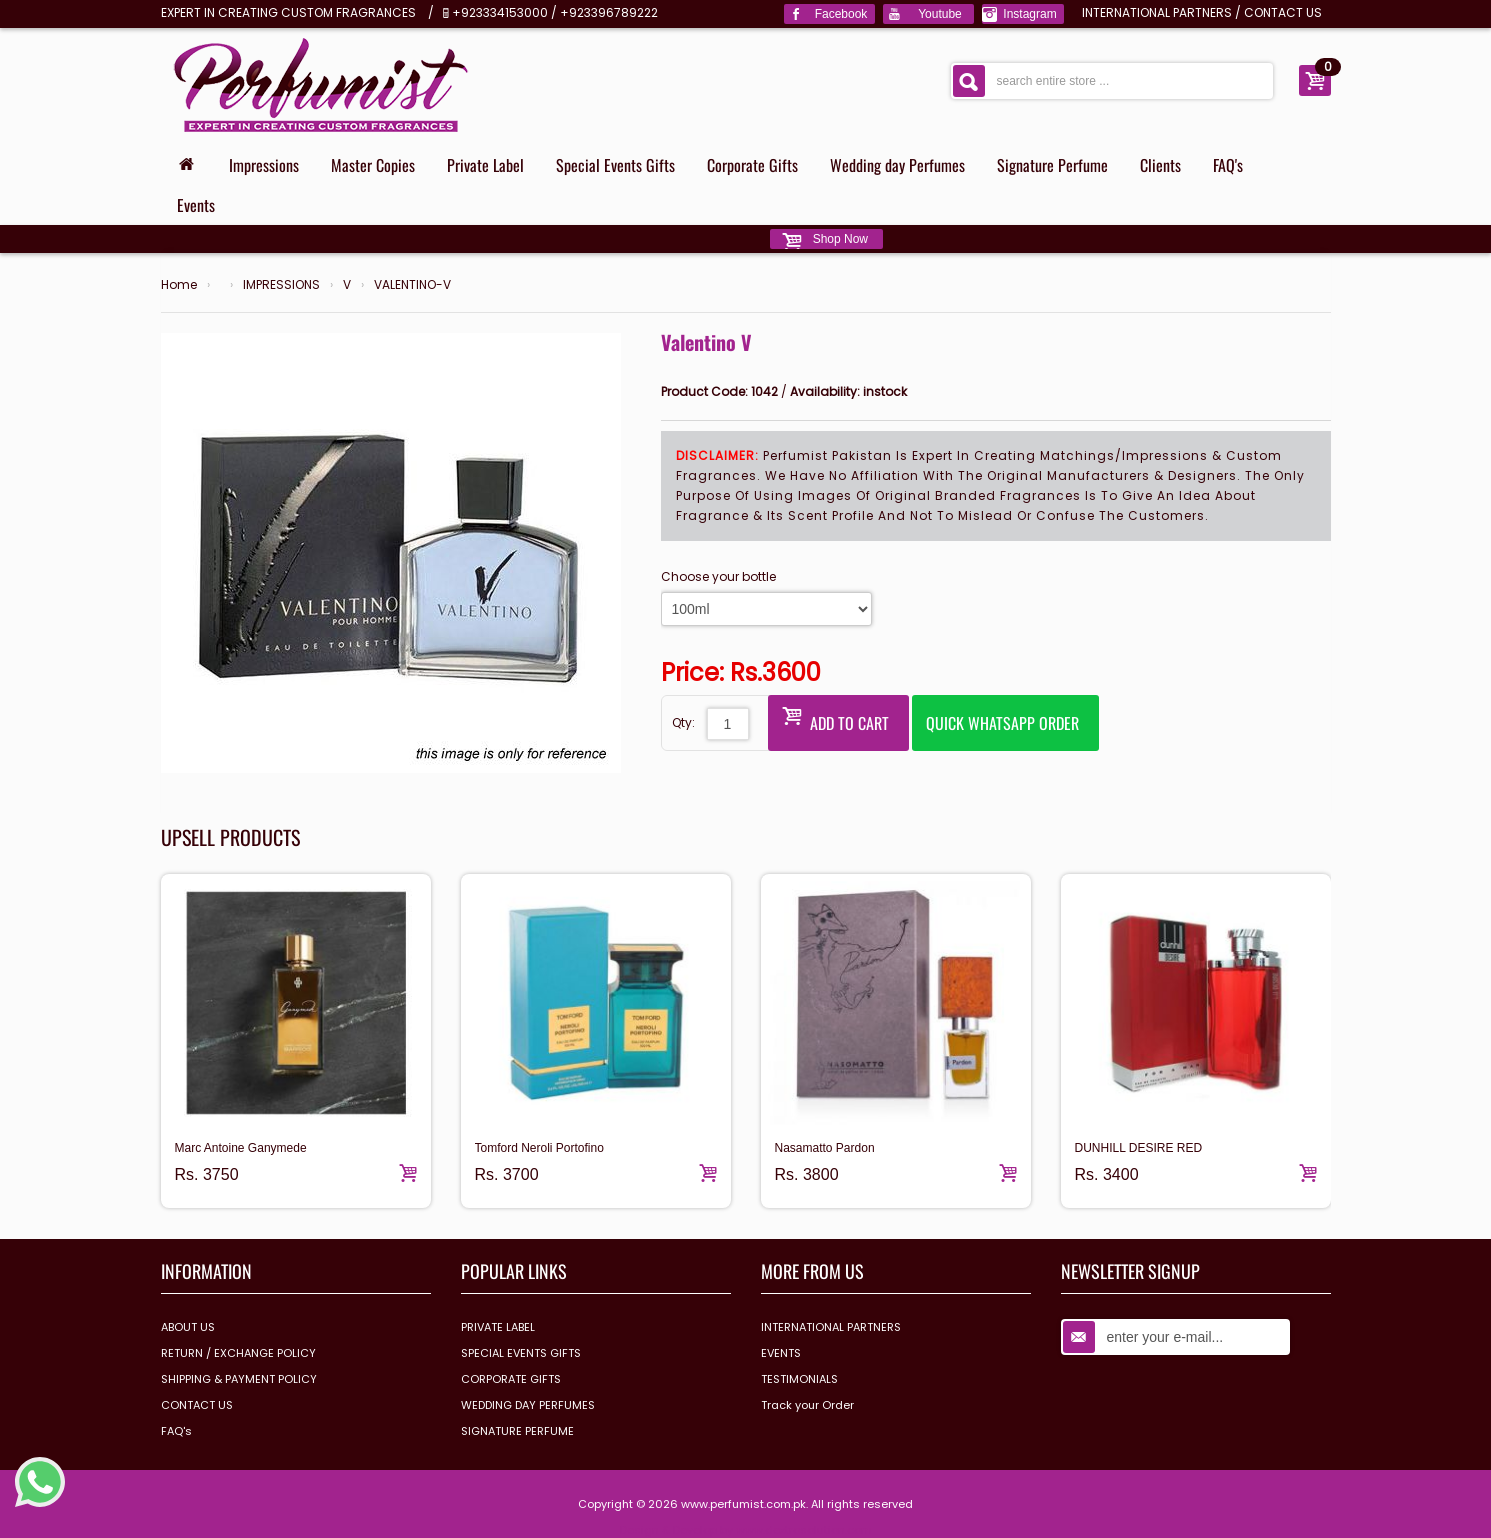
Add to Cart (835, 718)
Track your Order (807, 1405)
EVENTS (781, 1353)
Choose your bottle (718, 576)
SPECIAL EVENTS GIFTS (521, 1353)
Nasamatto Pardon (825, 1148)
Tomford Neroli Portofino (539, 1148)
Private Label (485, 165)
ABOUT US (188, 1327)
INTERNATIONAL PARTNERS (1157, 12)
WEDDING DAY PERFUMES (528, 1405)
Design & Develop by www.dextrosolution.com (746, 1530)
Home (179, 285)
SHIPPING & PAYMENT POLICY (239, 1379)
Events (196, 205)
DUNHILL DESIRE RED (1139, 1148)
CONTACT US (1283, 12)
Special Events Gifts (615, 165)
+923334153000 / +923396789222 (555, 12)
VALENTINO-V (412, 285)
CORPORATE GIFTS (511, 1379)
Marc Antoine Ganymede (241, 1148)
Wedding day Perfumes (897, 165)
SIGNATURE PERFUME (517, 1431)
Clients (1160, 165)
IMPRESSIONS (281, 285)
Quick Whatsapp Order (1002, 723)
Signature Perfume (1052, 165)
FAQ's (1228, 165)
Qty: (683, 722)
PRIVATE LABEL (498, 1327)
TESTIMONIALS (799, 1379)
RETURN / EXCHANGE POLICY (238, 1353)
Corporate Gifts (752, 165)
